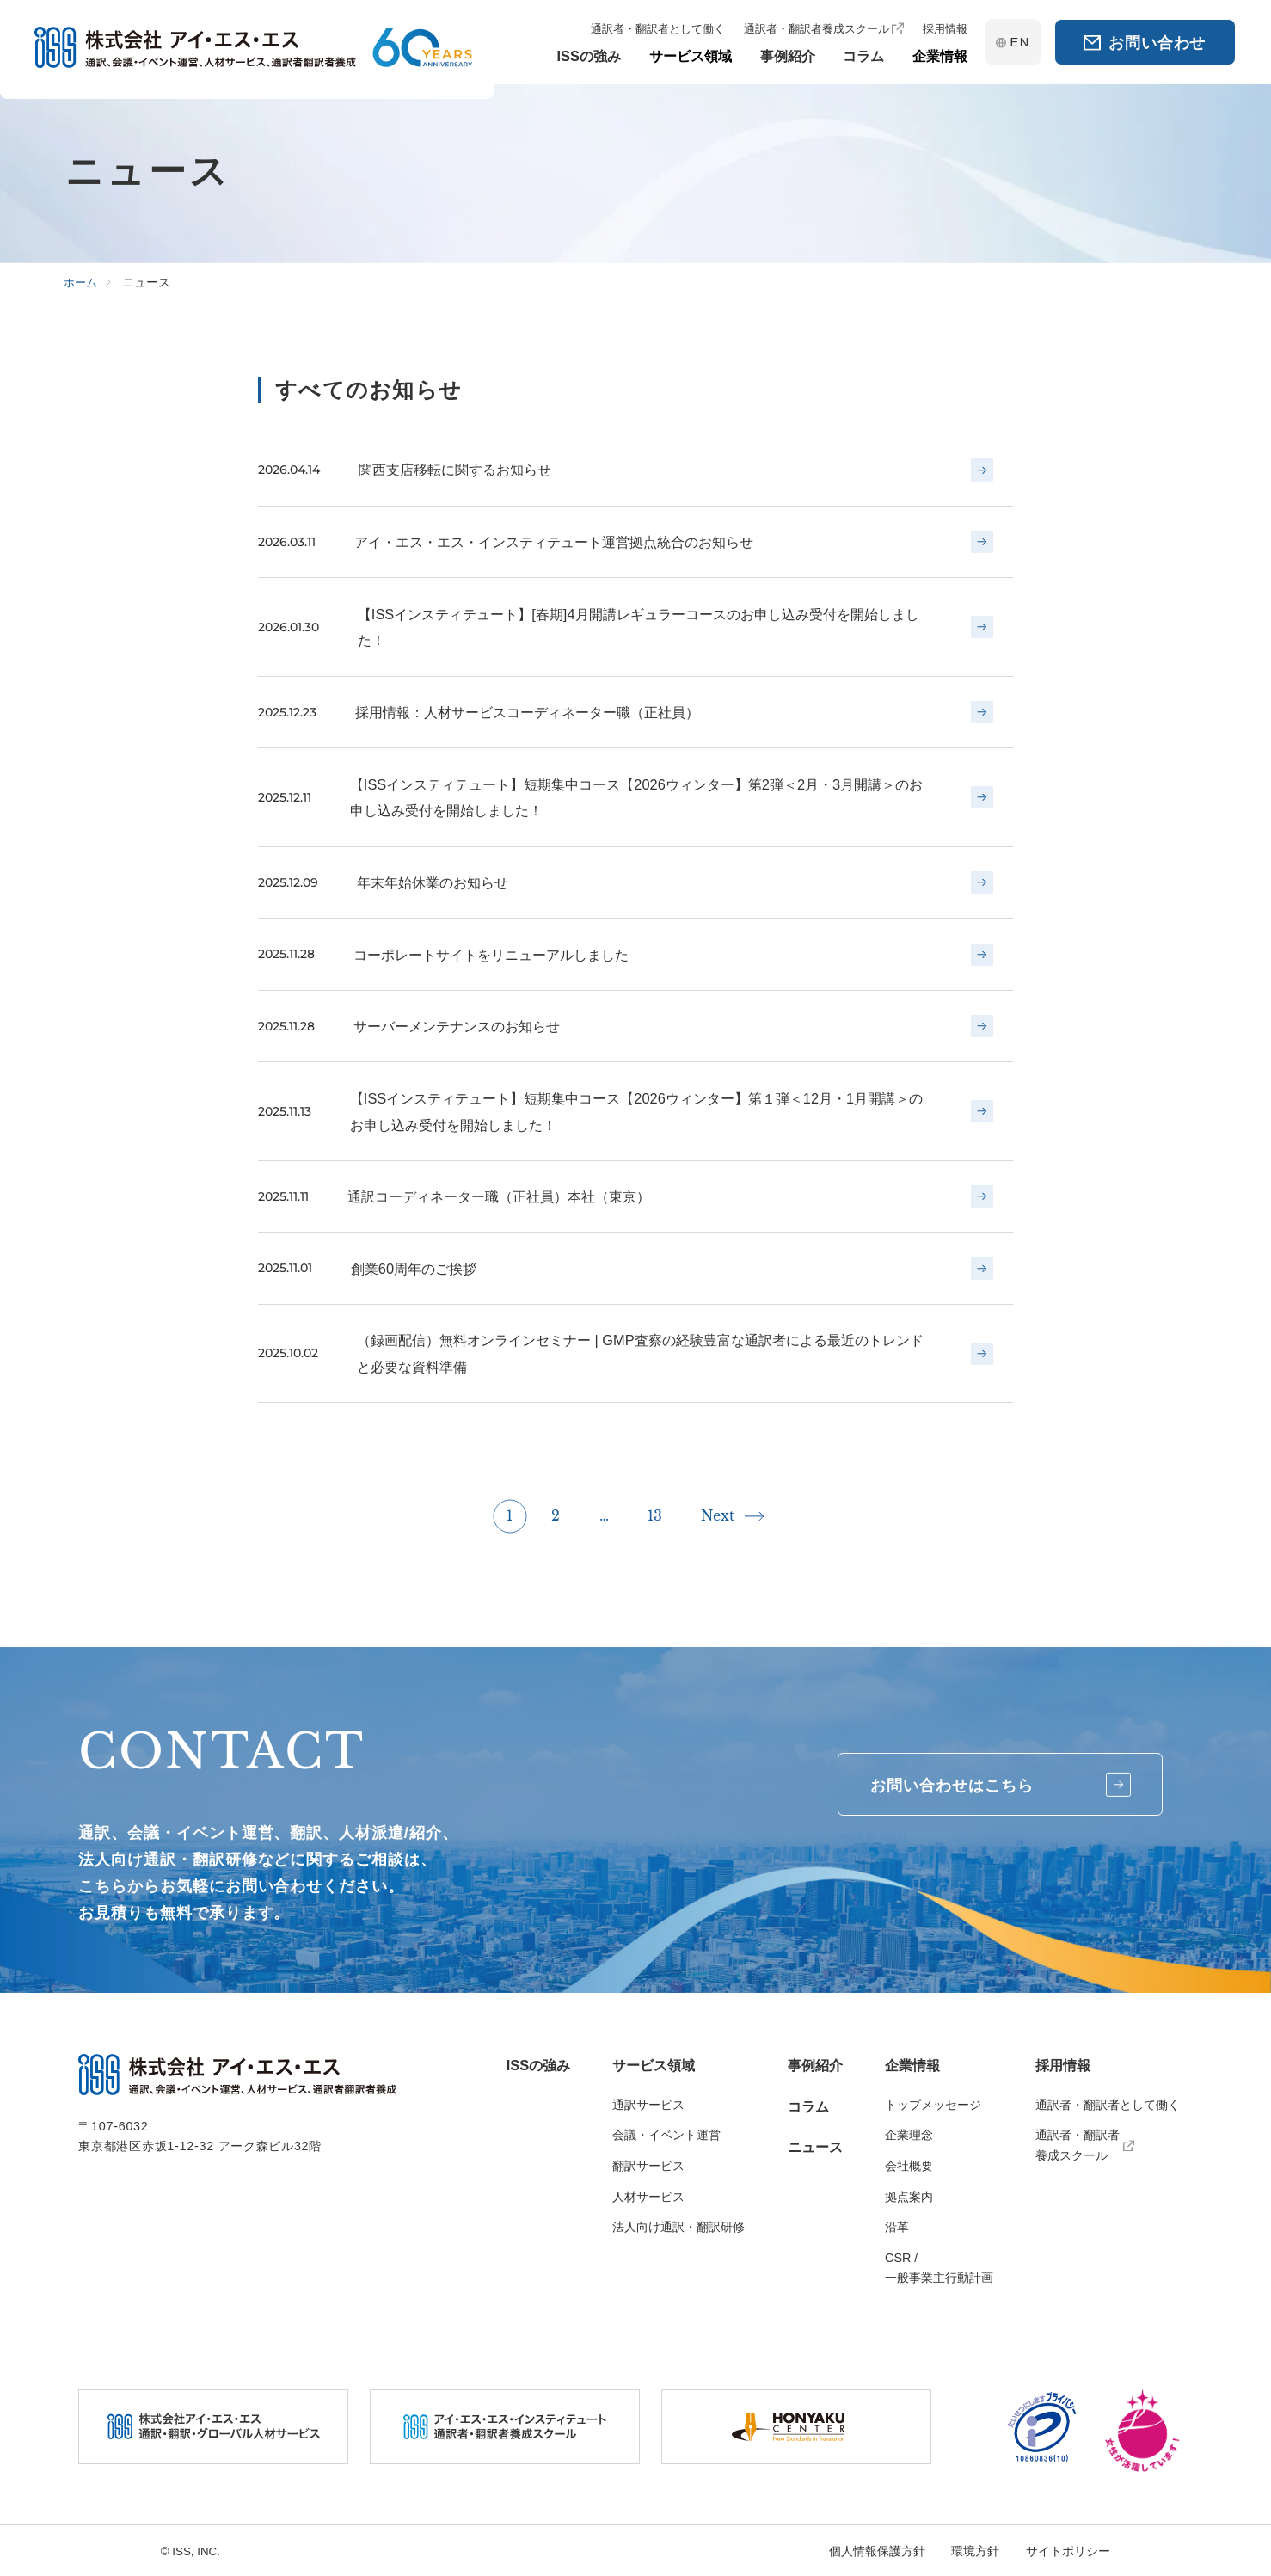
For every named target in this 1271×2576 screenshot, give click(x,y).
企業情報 (912, 2065)
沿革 (897, 2227)
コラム (808, 2106)
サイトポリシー (1068, 2551)
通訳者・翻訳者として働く (1107, 2105)
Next (717, 1520)
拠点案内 (909, 2197)
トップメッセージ (933, 2105)
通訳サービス (648, 2105)
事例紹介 (815, 2065)
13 (655, 1520)
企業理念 (909, 2135)
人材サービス (648, 2197)
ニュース (815, 2147)
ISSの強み (538, 2065)
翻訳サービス (648, 2166)
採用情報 (1062, 2065)
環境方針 (975, 2551)
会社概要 (909, 2166)
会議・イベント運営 (666, 2135)
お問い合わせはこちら (999, 1785)
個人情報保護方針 (877, 2551)
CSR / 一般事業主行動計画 (939, 2267)
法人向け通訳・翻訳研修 (678, 2227)
